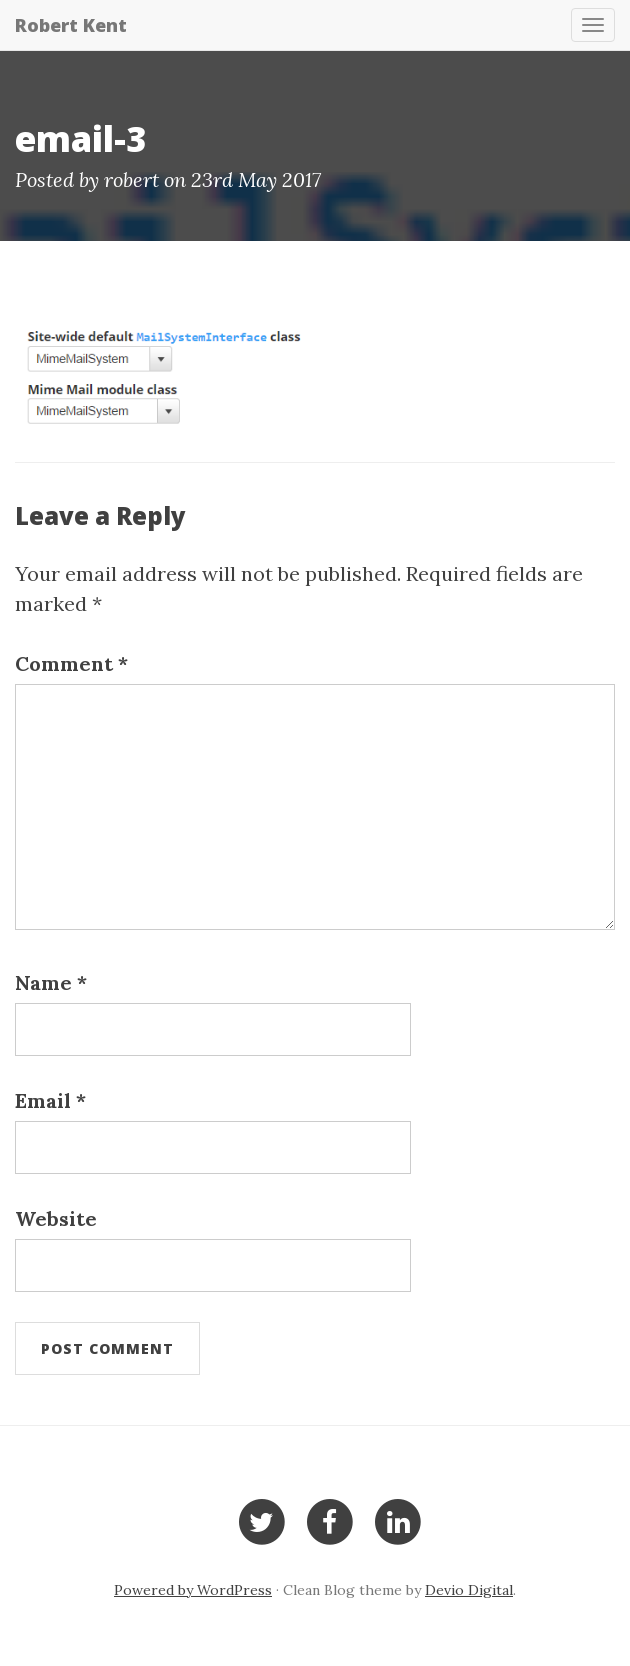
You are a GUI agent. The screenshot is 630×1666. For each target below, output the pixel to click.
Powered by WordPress (193, 1590)
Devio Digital (469, 1590)
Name (51, 982)
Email (50, 1100)
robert (131, 179)
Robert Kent (71, 25)
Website (56, 1218)
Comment (71, 663)
